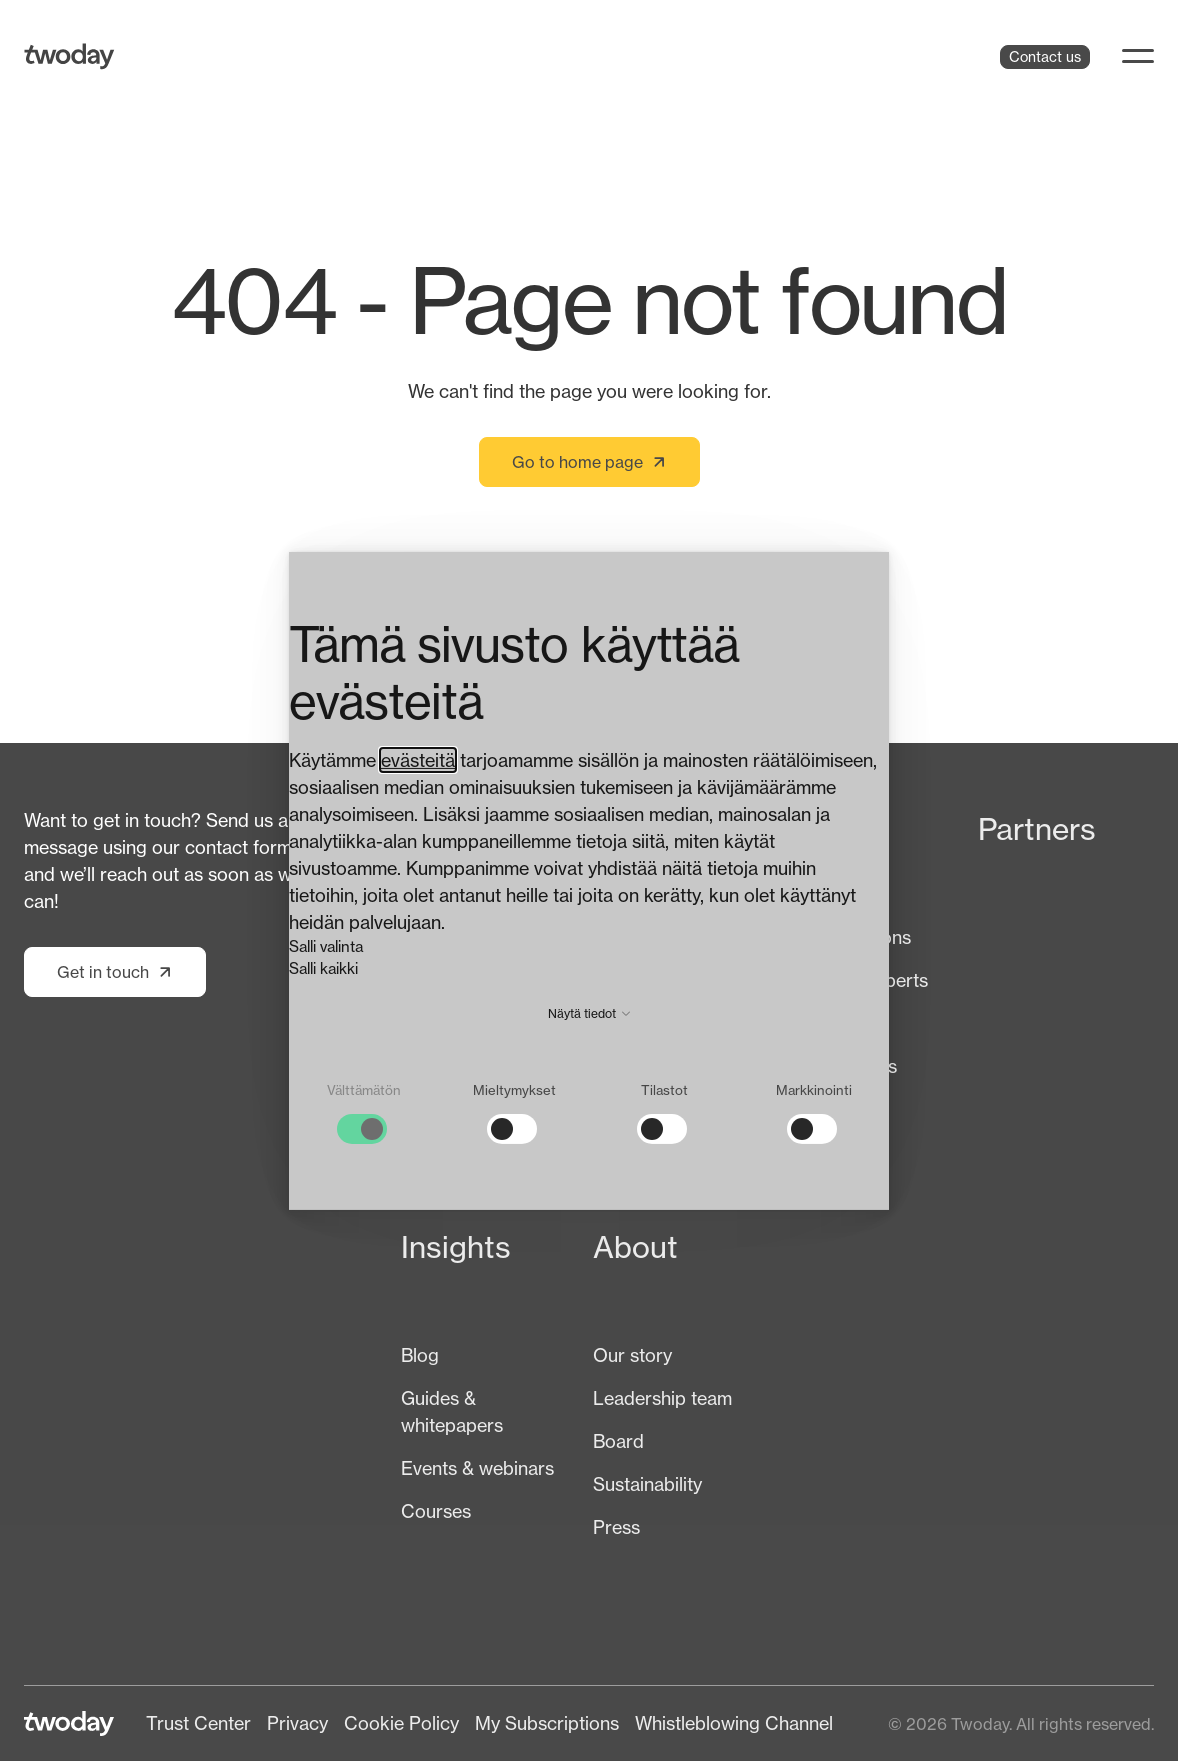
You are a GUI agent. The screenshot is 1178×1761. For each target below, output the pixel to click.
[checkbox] (364, 1113)
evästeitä (418, 760)
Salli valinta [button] (326, 946)
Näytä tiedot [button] (589, 1013)
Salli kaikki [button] (323, 968)
